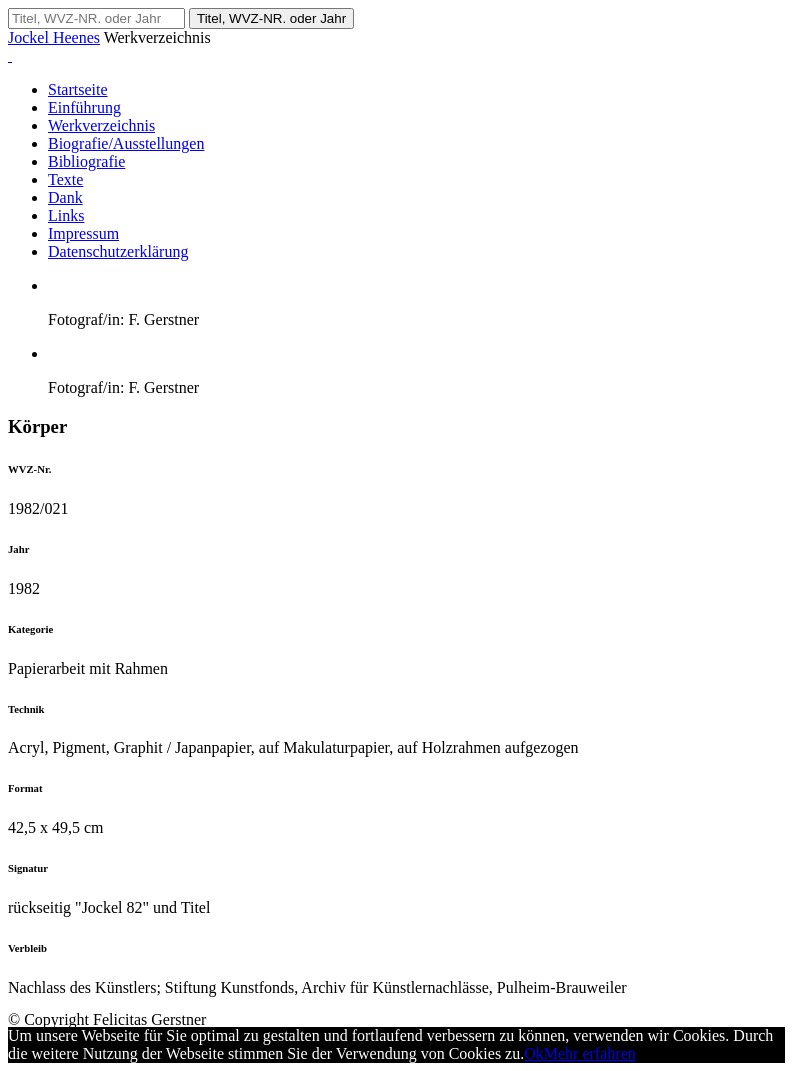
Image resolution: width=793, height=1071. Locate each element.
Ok (534, 1053)
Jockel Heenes (54, 37)
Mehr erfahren (590, 1053)
